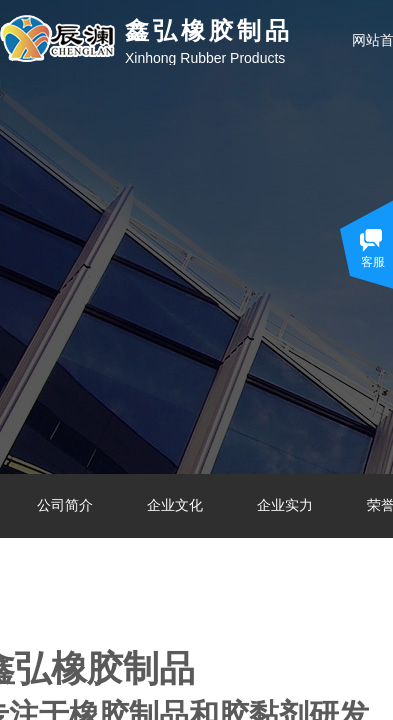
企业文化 (175, 505)
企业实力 (285, 505)
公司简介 (65, 505)
